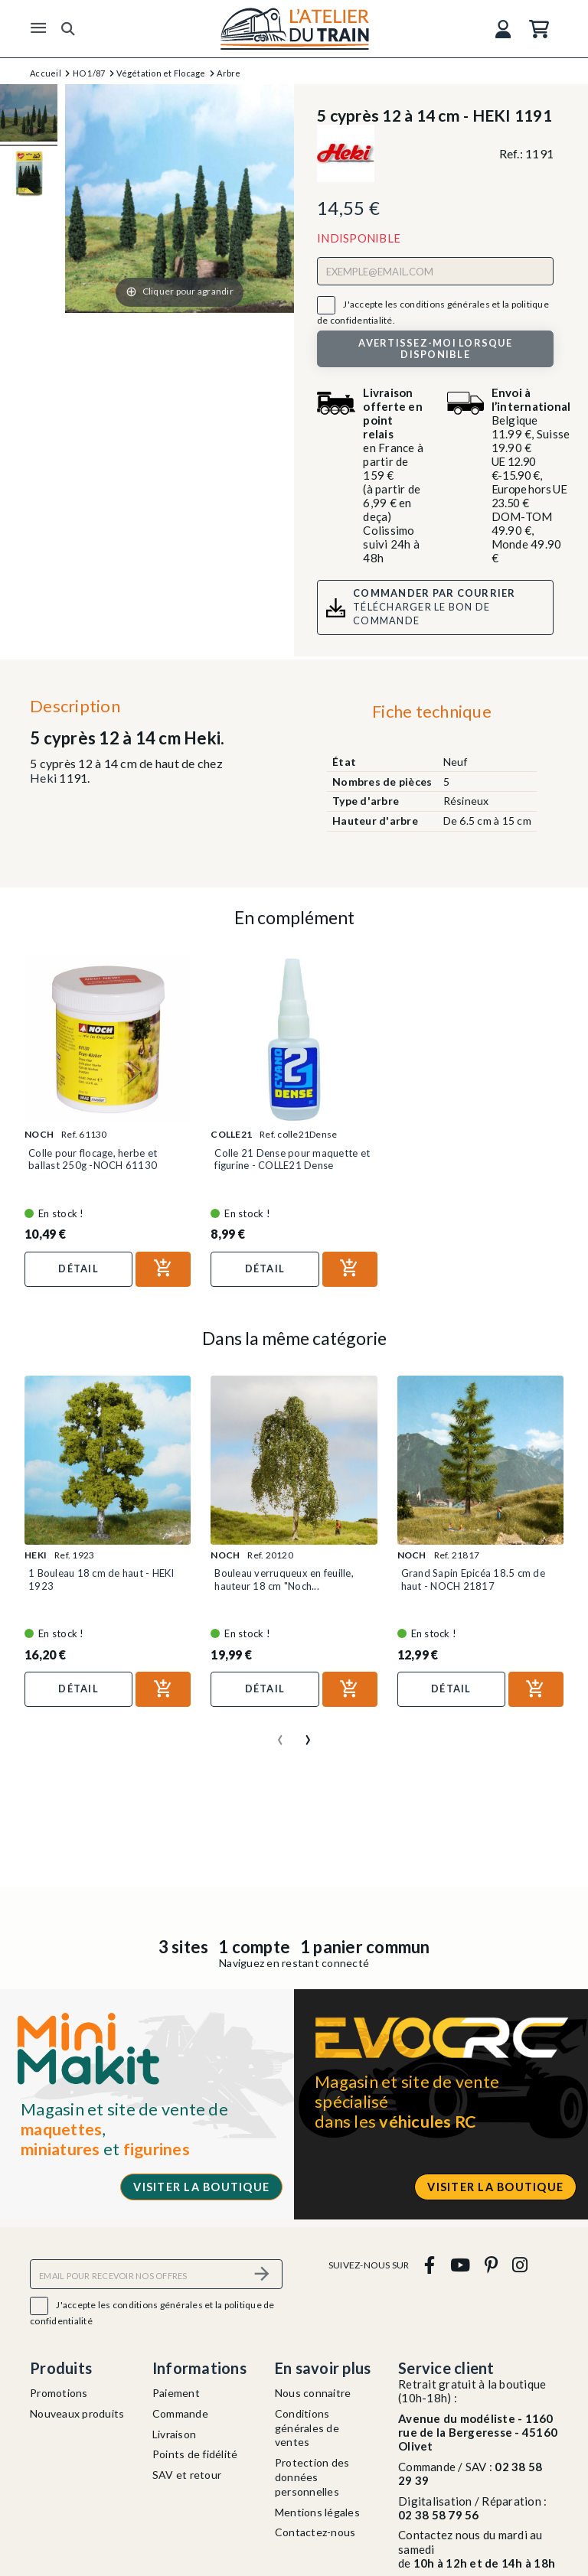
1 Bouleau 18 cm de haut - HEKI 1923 (101, 1579)
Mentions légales (317, 2512)
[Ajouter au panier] (163, 1269)
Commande (180, 2413)
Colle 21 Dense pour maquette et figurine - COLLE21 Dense (292, 1159)
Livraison (174, 2434)
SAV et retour (186, 2474)
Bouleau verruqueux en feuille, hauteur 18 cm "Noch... (284, 1579)
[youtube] (460, 2265)
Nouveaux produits (77, 2413)
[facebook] (430, 2265)
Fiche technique (432, 711)
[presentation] (280, 1733)
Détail (78, 1268)
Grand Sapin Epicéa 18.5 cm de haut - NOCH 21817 (473, 1579)
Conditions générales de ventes (307, 2428)
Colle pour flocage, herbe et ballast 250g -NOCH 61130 (92, 1159)
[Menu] (38, 28)
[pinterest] (491, 2265)
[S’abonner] (262, 2274)
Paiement (176, 2392)
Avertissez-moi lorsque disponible (435, 348)
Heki (43, 777)
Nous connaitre (313, 2392)
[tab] (431, 714)
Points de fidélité (195, 2453)
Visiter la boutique (201, 2186)
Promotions (59, 2392)
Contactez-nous (315, 2532)
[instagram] (520, 2265)
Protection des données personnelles (312, 2477)
